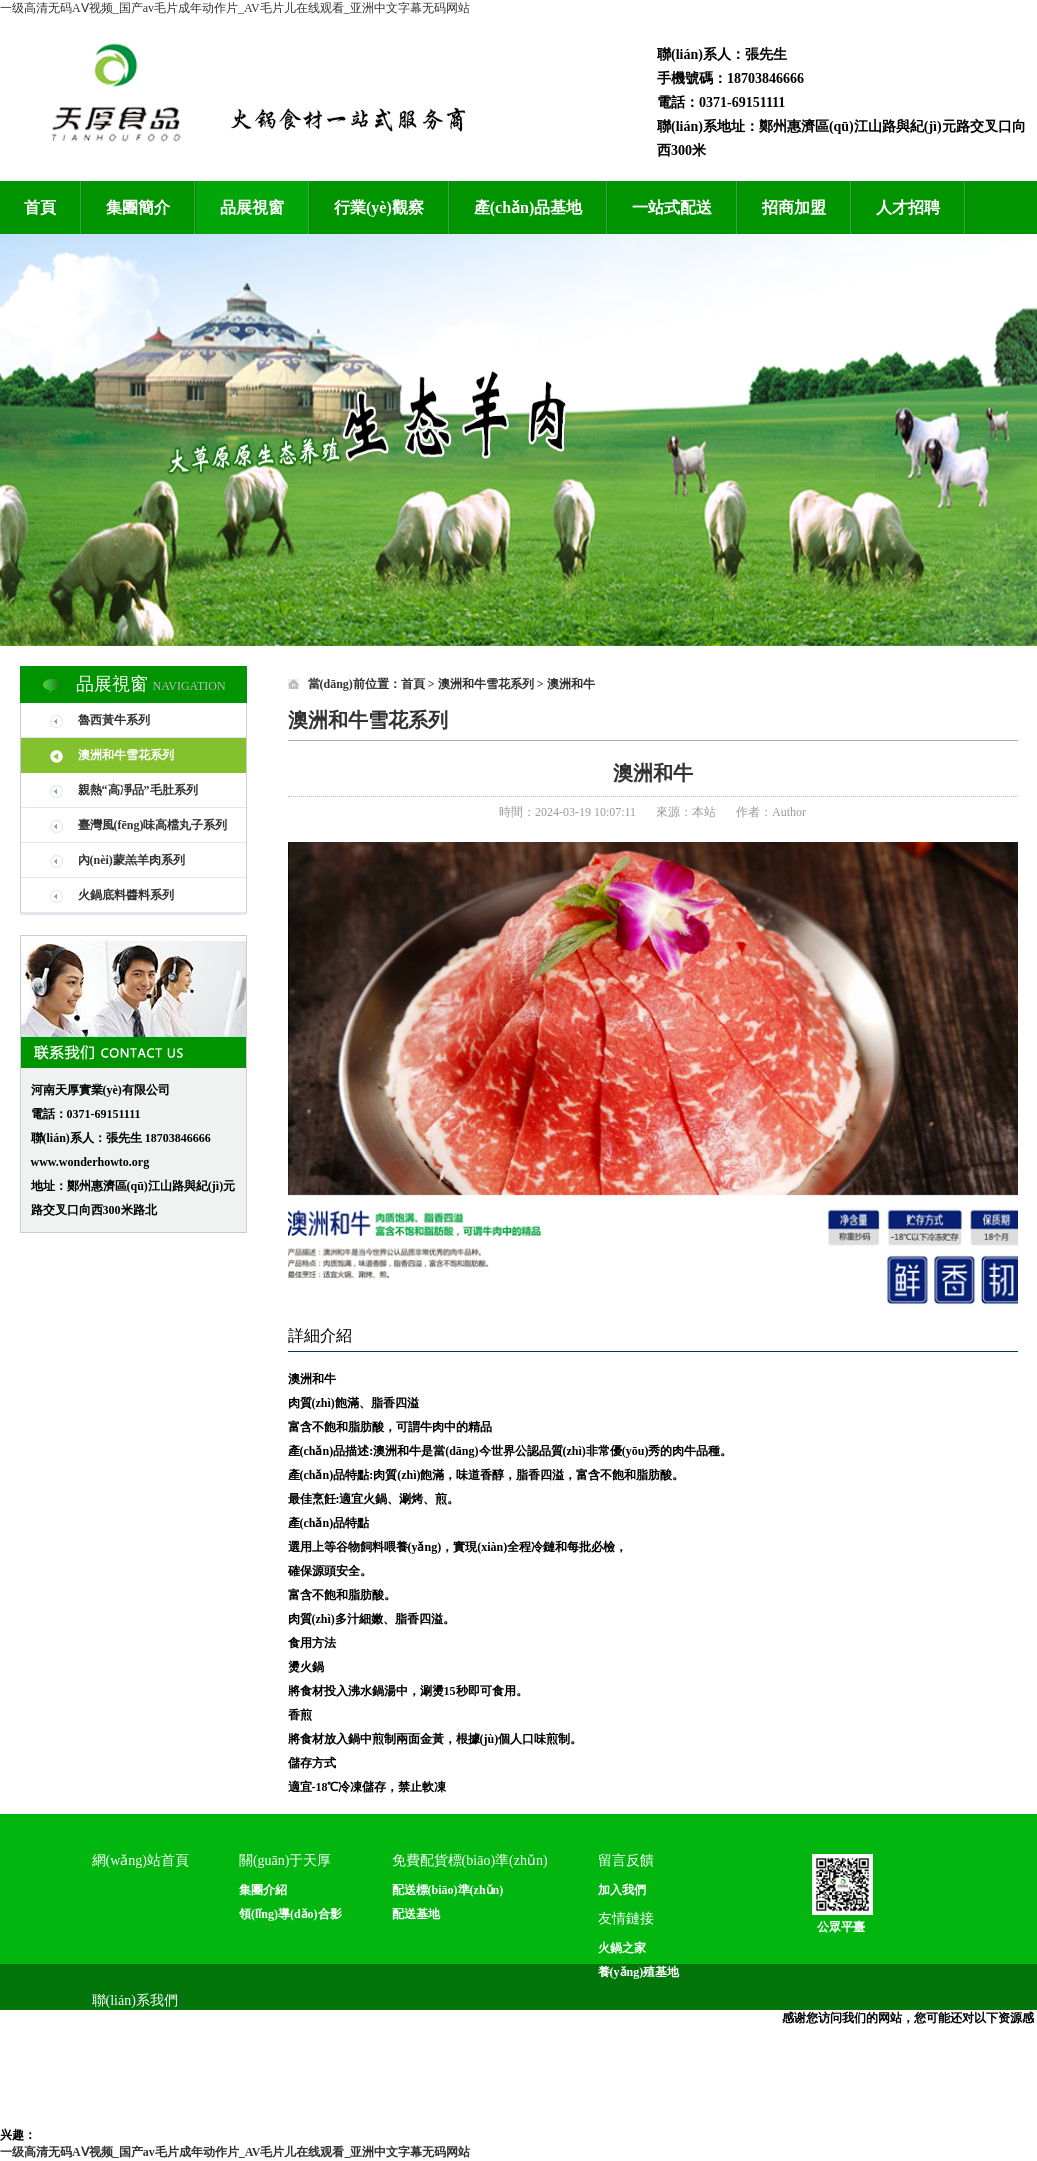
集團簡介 (138, 207)
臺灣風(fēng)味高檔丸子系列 (153, 825)
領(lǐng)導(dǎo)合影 (290, 1914)
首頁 (40, 207)
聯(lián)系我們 (135, 2000)
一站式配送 (672, 207)
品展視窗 (252, 207)
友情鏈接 (626, 1918)
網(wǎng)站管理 (734, 2104)
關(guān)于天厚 (285, 1860)
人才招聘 (908, 207)
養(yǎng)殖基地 (639, 1972)
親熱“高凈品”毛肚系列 (138, 790)
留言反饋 (626, 1860)
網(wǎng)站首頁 (140, 1860)
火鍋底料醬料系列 (126, 895)
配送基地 (416, 1914)
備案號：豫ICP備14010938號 (595, 2104)
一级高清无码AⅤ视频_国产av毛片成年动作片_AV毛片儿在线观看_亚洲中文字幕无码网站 (235, 8)
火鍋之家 (622, 1948)
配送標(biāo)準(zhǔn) (448, 1890)
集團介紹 (263, 1890)
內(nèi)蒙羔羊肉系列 (131, 860)
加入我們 (622, 1890)
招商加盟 (794, 207)
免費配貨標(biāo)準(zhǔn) (470, 1860)
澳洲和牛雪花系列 (126, 755)
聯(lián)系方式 (129, 2030)
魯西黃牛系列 (114, 720)
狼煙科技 (941, 2104)
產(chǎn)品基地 (528, 207)
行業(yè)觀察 (379, 207)
